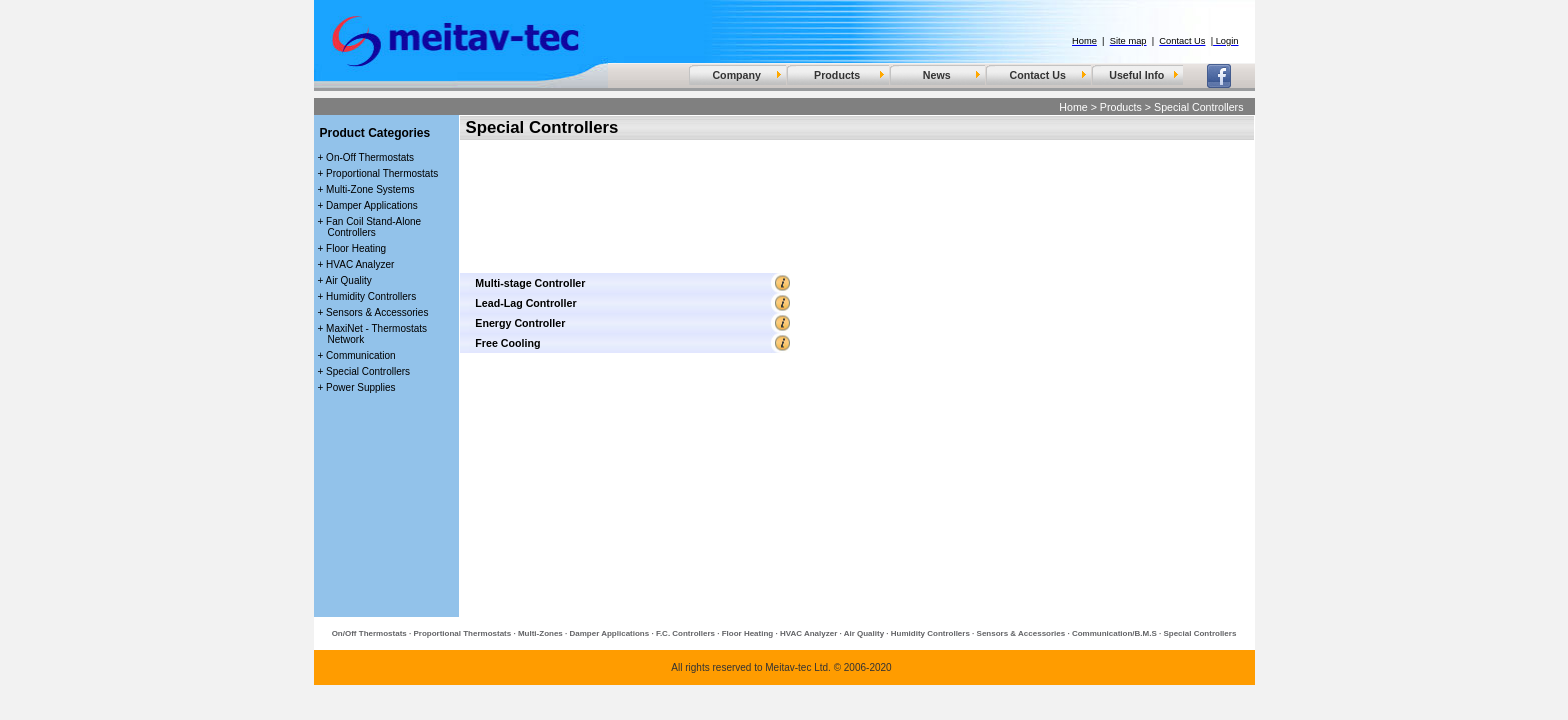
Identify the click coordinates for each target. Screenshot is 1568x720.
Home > (1078, 107)
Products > (1125, 107)
